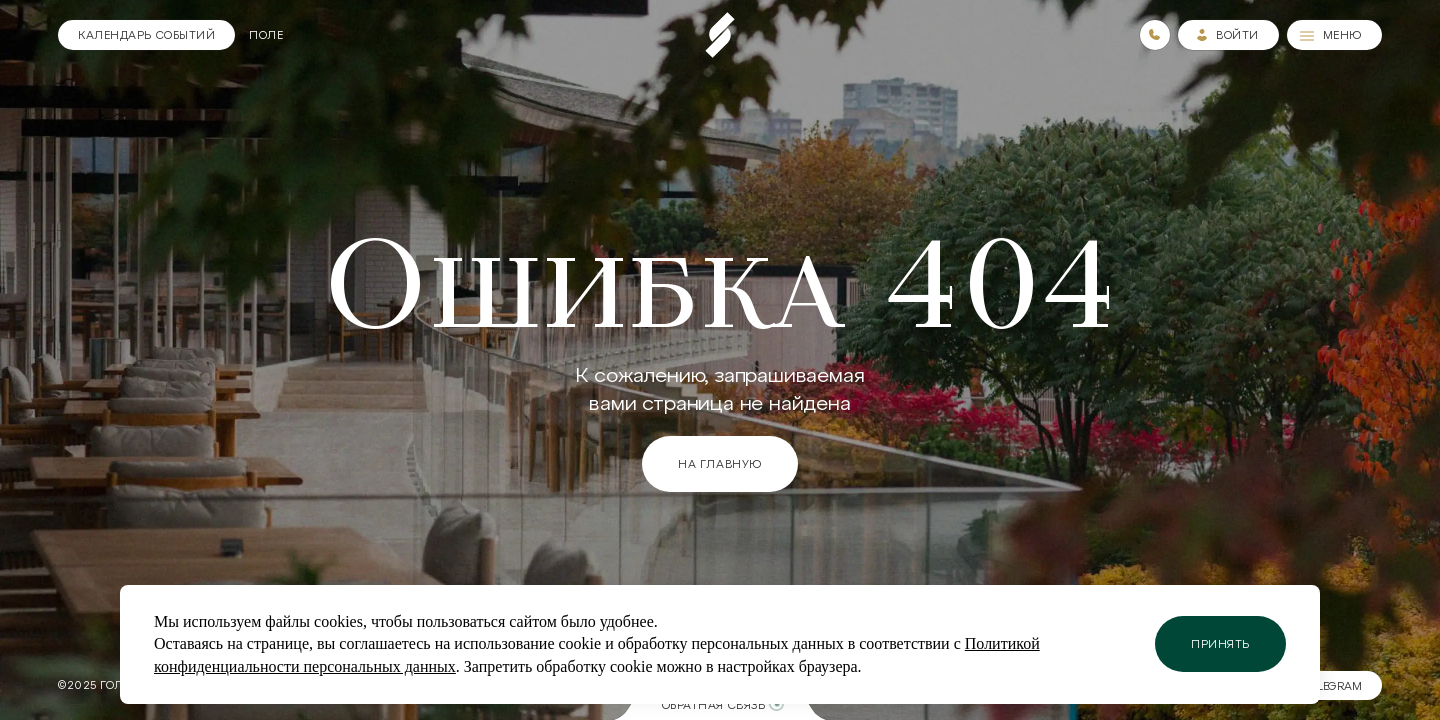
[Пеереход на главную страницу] (720, 35)
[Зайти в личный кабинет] (1228, 35)
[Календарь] (146, 35)
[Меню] (1334, 35)
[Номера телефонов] (1155, 35)
